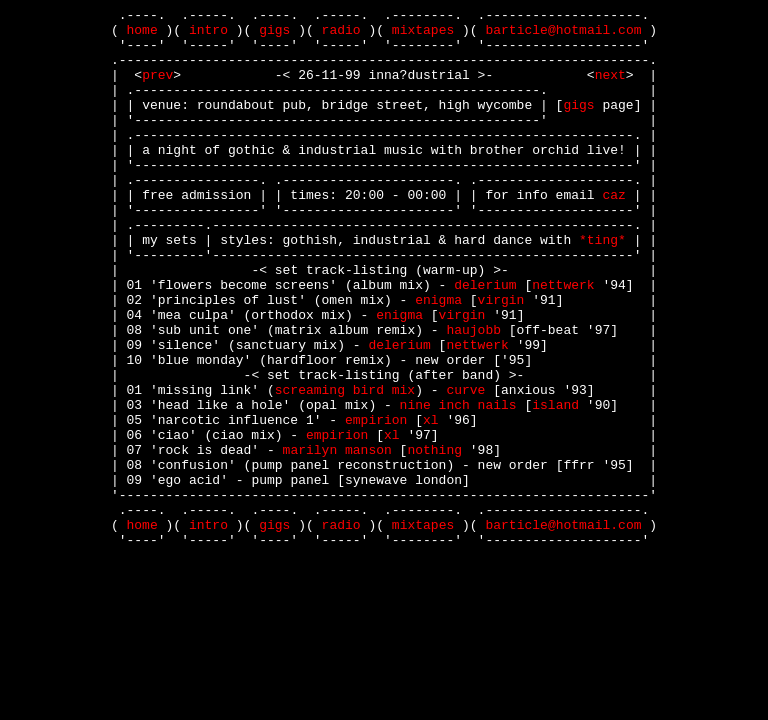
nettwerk (563, 341)
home (142, 35)
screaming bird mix (345, 467)
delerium (485, 341)
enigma (438, 359)
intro (208, 35)
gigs (274, 35)
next (610, 89)
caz (613, 233)
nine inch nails (458, 485)
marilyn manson (337, 539)
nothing (434, 539)
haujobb (473, 395)
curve (465, 467)
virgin (501, 359)
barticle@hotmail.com (563, 35)
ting (602, 287)
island (555, 485)
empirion (376, 503)
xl (431, 503)
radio (341, 35)
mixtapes (423, 35)
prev (157, 89)
